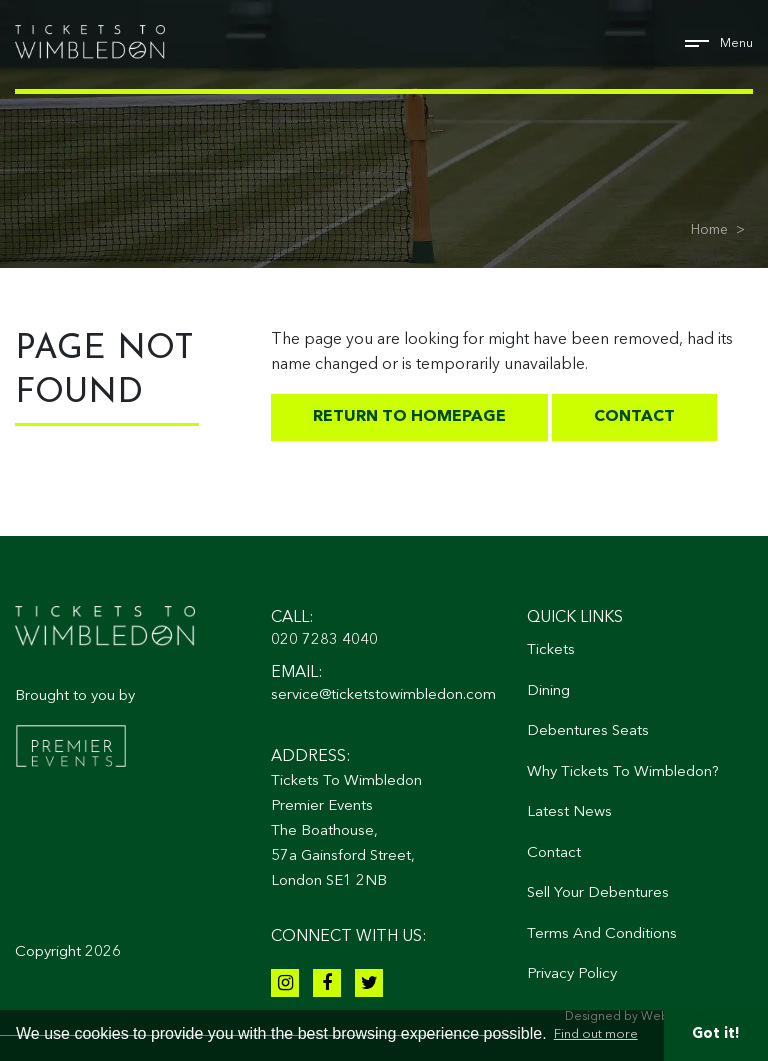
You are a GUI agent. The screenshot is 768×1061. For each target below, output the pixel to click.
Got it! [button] (716, 1034)
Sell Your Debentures (598, 893)
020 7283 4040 (324, 640)
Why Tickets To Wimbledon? (623, 772)
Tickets (551, 650)
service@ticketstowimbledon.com (383, 695)
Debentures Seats (588, 731)
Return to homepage (409, 417)
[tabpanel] (384, 134)
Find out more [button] (596, 1034)
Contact (634, 417)
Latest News (569, 812)
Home (709, 230)
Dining (548, 691)
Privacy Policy (572, 974)
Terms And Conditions (602, 934)
